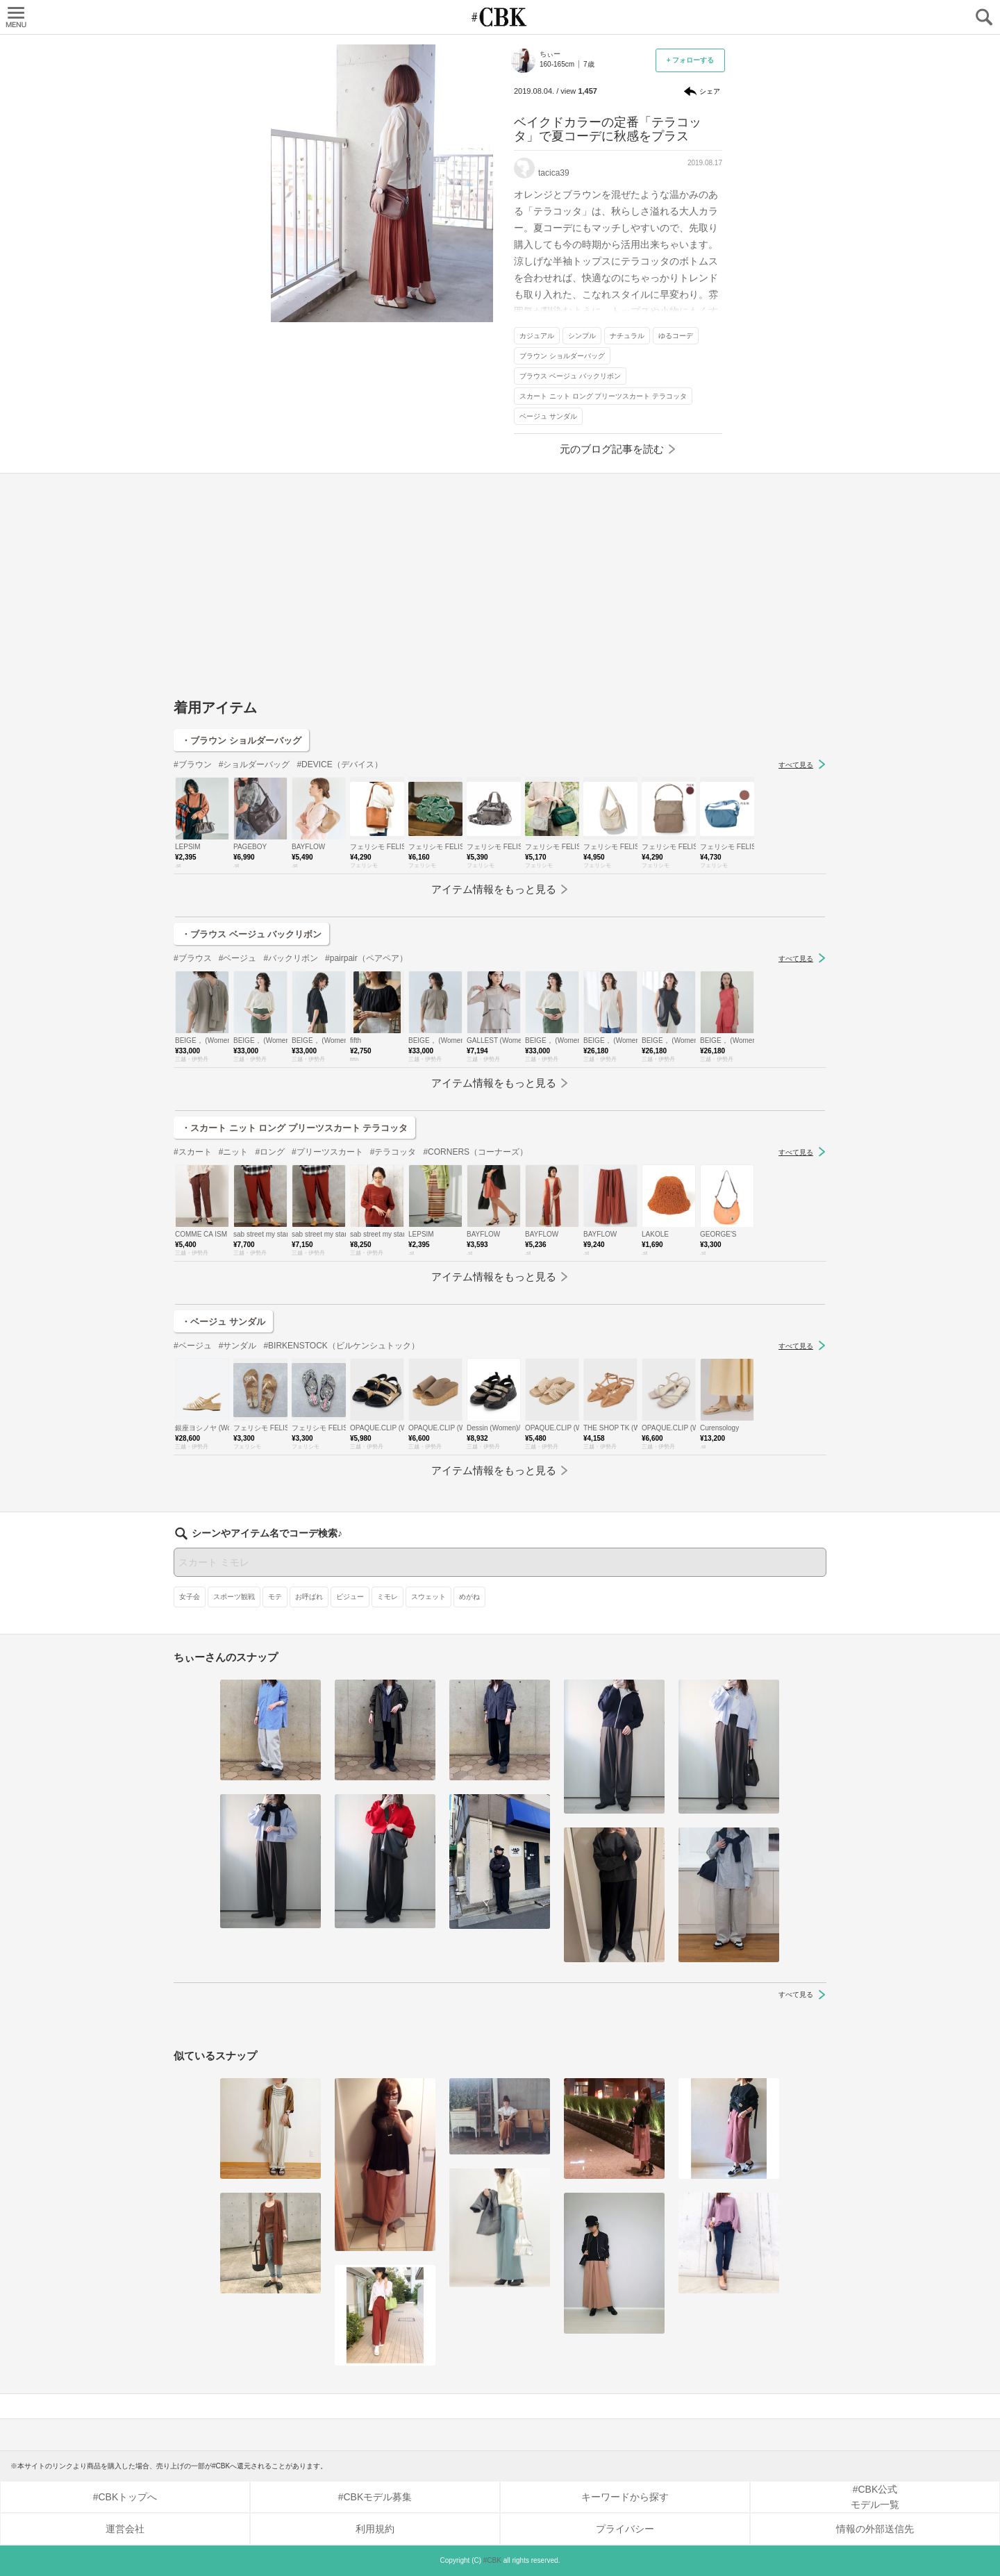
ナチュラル (627, 336)
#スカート (193, 1152)
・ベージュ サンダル (223, 1321)
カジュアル (536, 336)
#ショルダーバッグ (254, 764)
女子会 (189, 1596)
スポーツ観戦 (234, 1596)
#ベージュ (238, 958)
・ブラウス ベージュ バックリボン (251, 934)
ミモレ (387, 1596)
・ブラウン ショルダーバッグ (241, 740)
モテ (275, 1596)
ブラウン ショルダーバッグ (562, 356)
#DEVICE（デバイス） (339, 764)
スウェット (428, 1596)
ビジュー (350, 1596)
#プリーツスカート (327, 1152)
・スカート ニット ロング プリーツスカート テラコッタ (294, 1128)
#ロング (270, 1152)
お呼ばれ (309, 1596)
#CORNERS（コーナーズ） (475, 1152)
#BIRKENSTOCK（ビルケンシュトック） (341, 1345)
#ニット (234, 1152)
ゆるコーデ (675, 336)
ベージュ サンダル (548, 416)
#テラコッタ (393, 1152)
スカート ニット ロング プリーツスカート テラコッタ (603, 396)
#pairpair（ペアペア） (366, 958)
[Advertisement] (500, 591)
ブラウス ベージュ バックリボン (570, 376)
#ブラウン (193, 764)
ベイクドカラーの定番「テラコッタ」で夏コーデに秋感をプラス (607, 129)
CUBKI (500, 17)
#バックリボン (290, 958)
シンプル (582, 336)
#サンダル (238, 1345)
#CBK (492, 2560)
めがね (469, 1596)
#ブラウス (193, 958)
